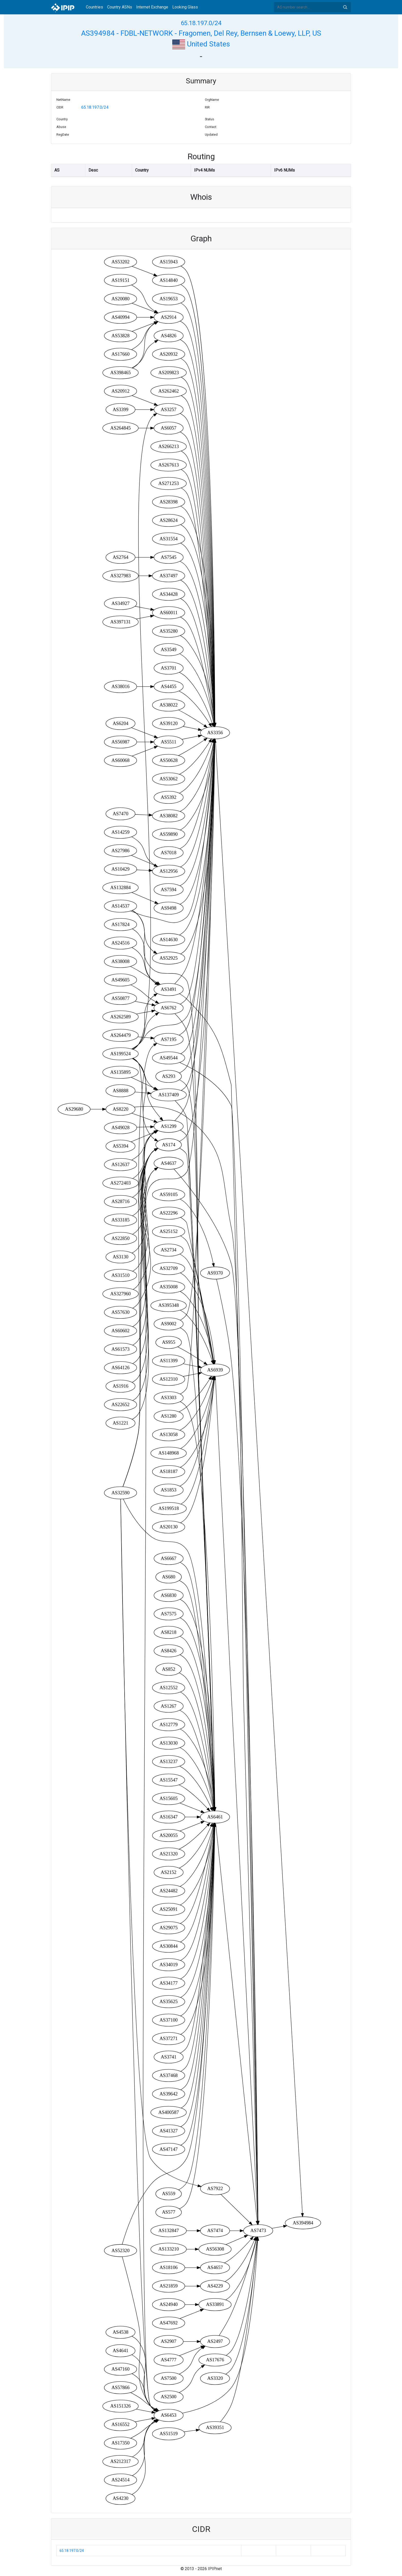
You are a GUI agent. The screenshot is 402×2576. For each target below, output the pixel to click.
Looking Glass (185, 7)
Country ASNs (119, 7)
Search (345, 7)
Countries (94, 7)
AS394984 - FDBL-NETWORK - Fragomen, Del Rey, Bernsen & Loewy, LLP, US (201, 33)
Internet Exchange (152, 7)
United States (201, 44)
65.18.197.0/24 (201, 23)
